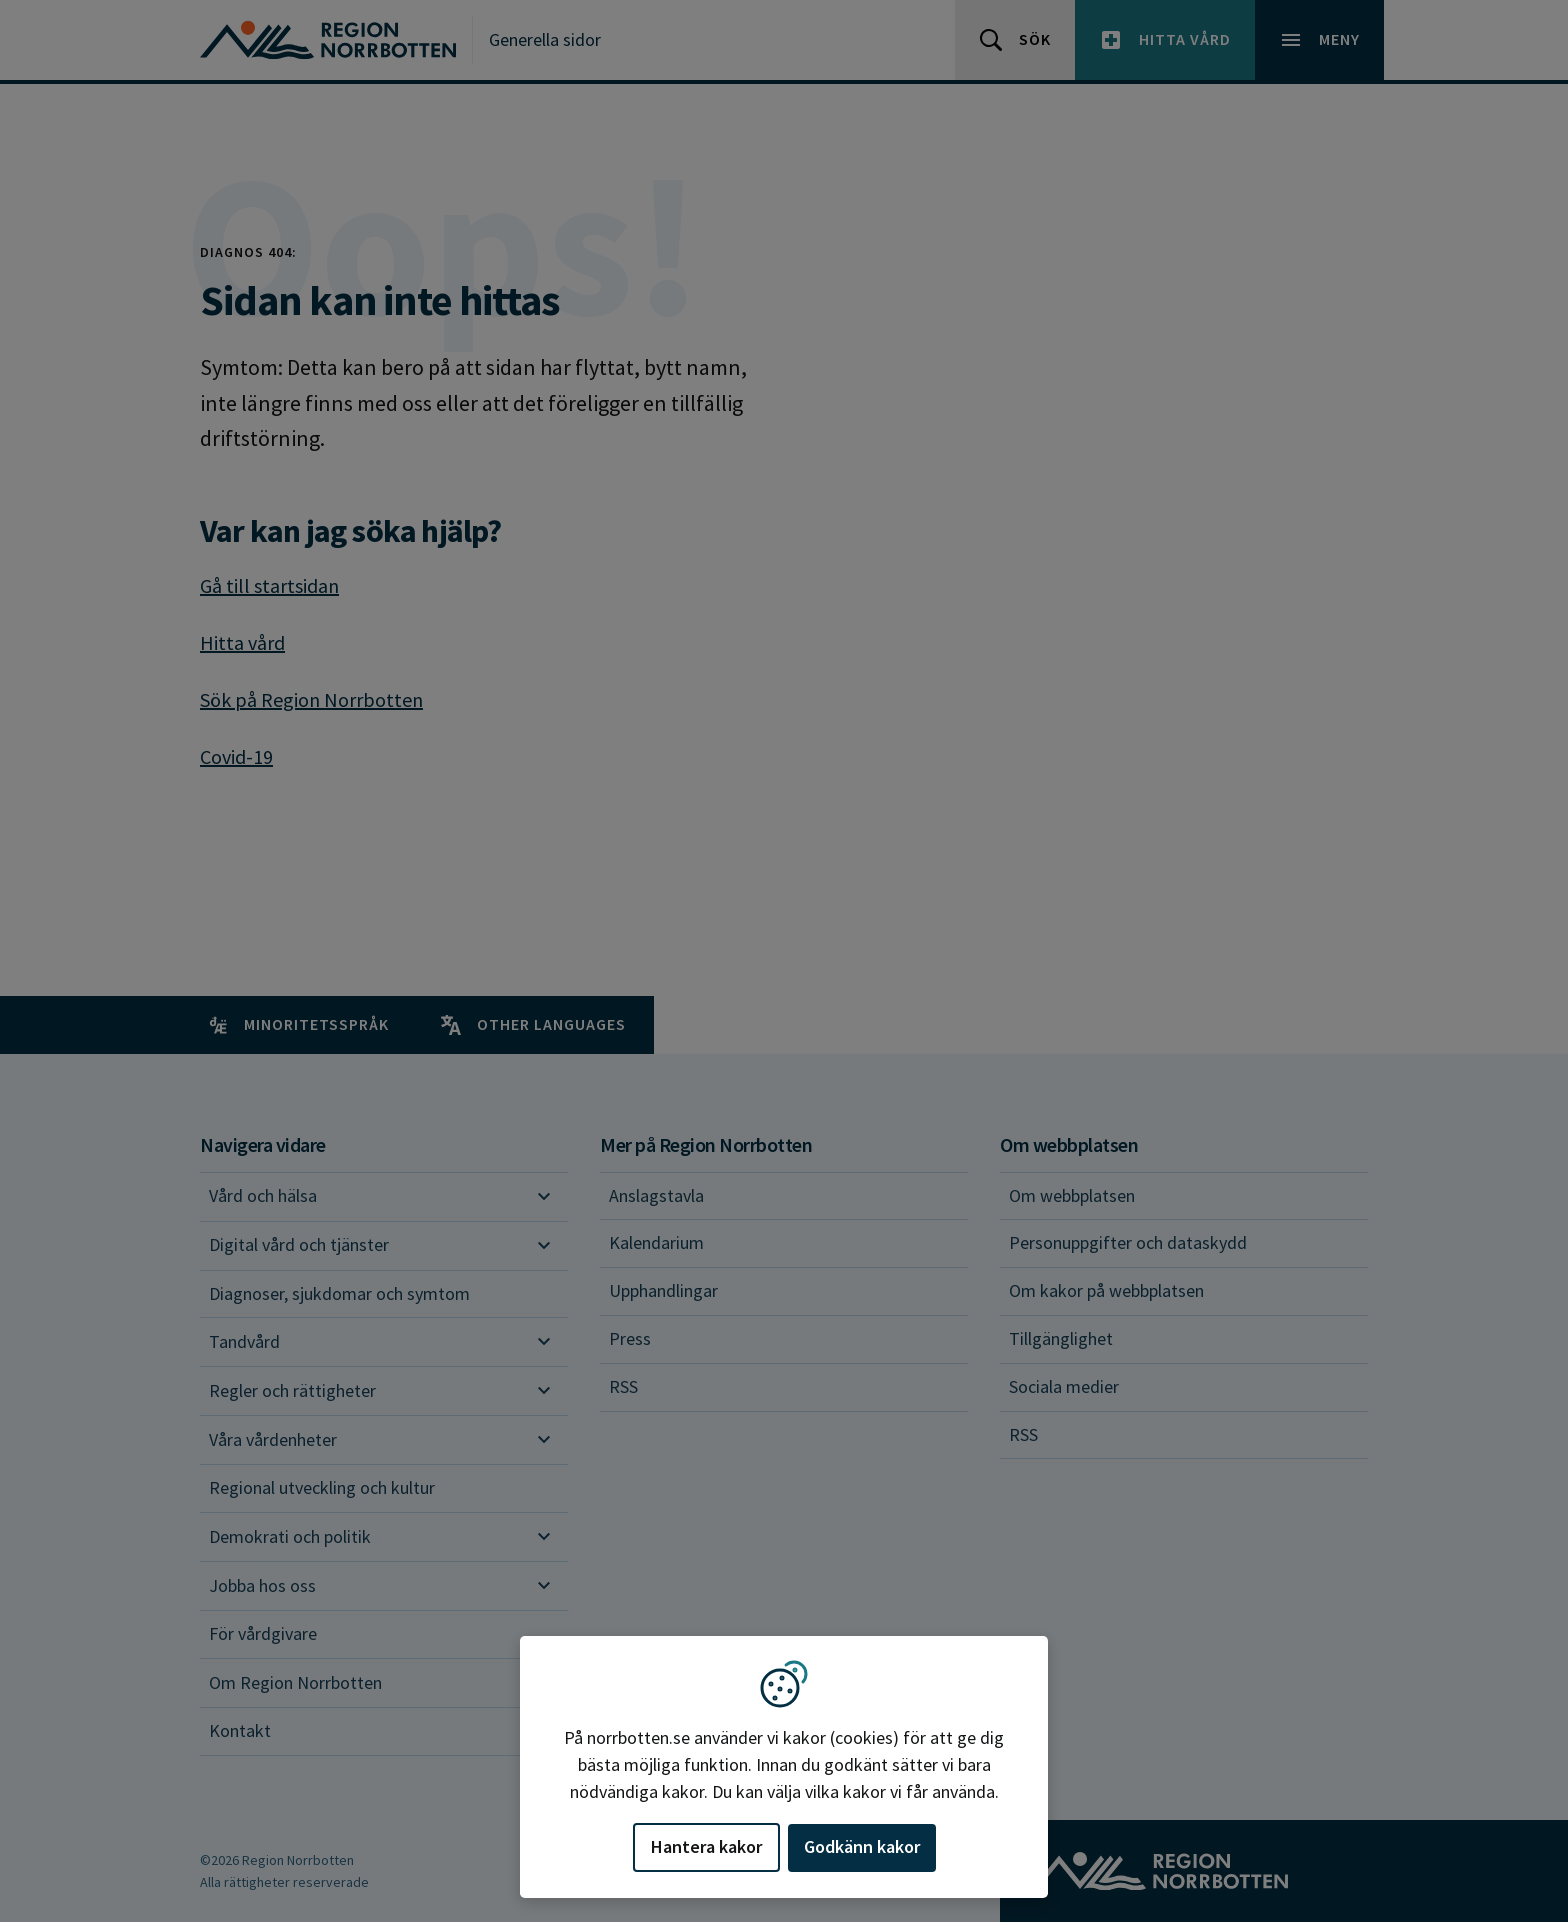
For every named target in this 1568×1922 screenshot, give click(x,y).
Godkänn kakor (862, 1846)
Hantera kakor (706, 1846)
